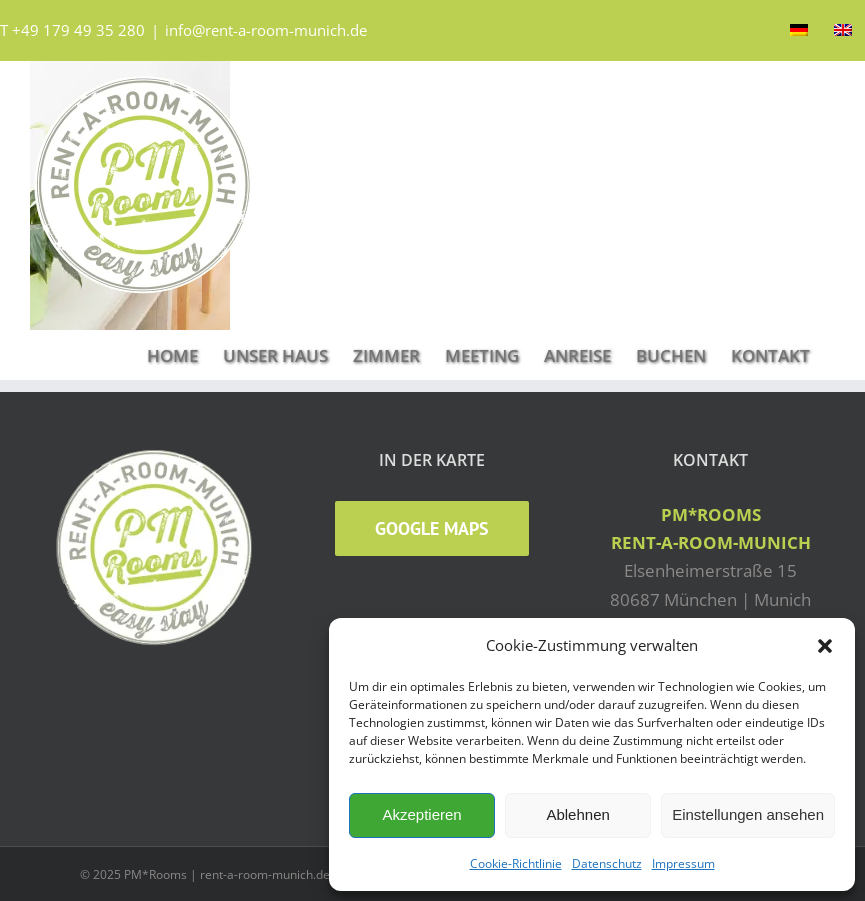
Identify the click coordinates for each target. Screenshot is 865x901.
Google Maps (432, 528)
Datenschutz (607, 863)
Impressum (683, 863)
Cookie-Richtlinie (516, 863)
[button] (825, 646)
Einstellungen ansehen (748, 814)
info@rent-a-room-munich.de (266, 30)
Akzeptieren (421, 814)
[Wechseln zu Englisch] (843, 30)
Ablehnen (577, 814)
